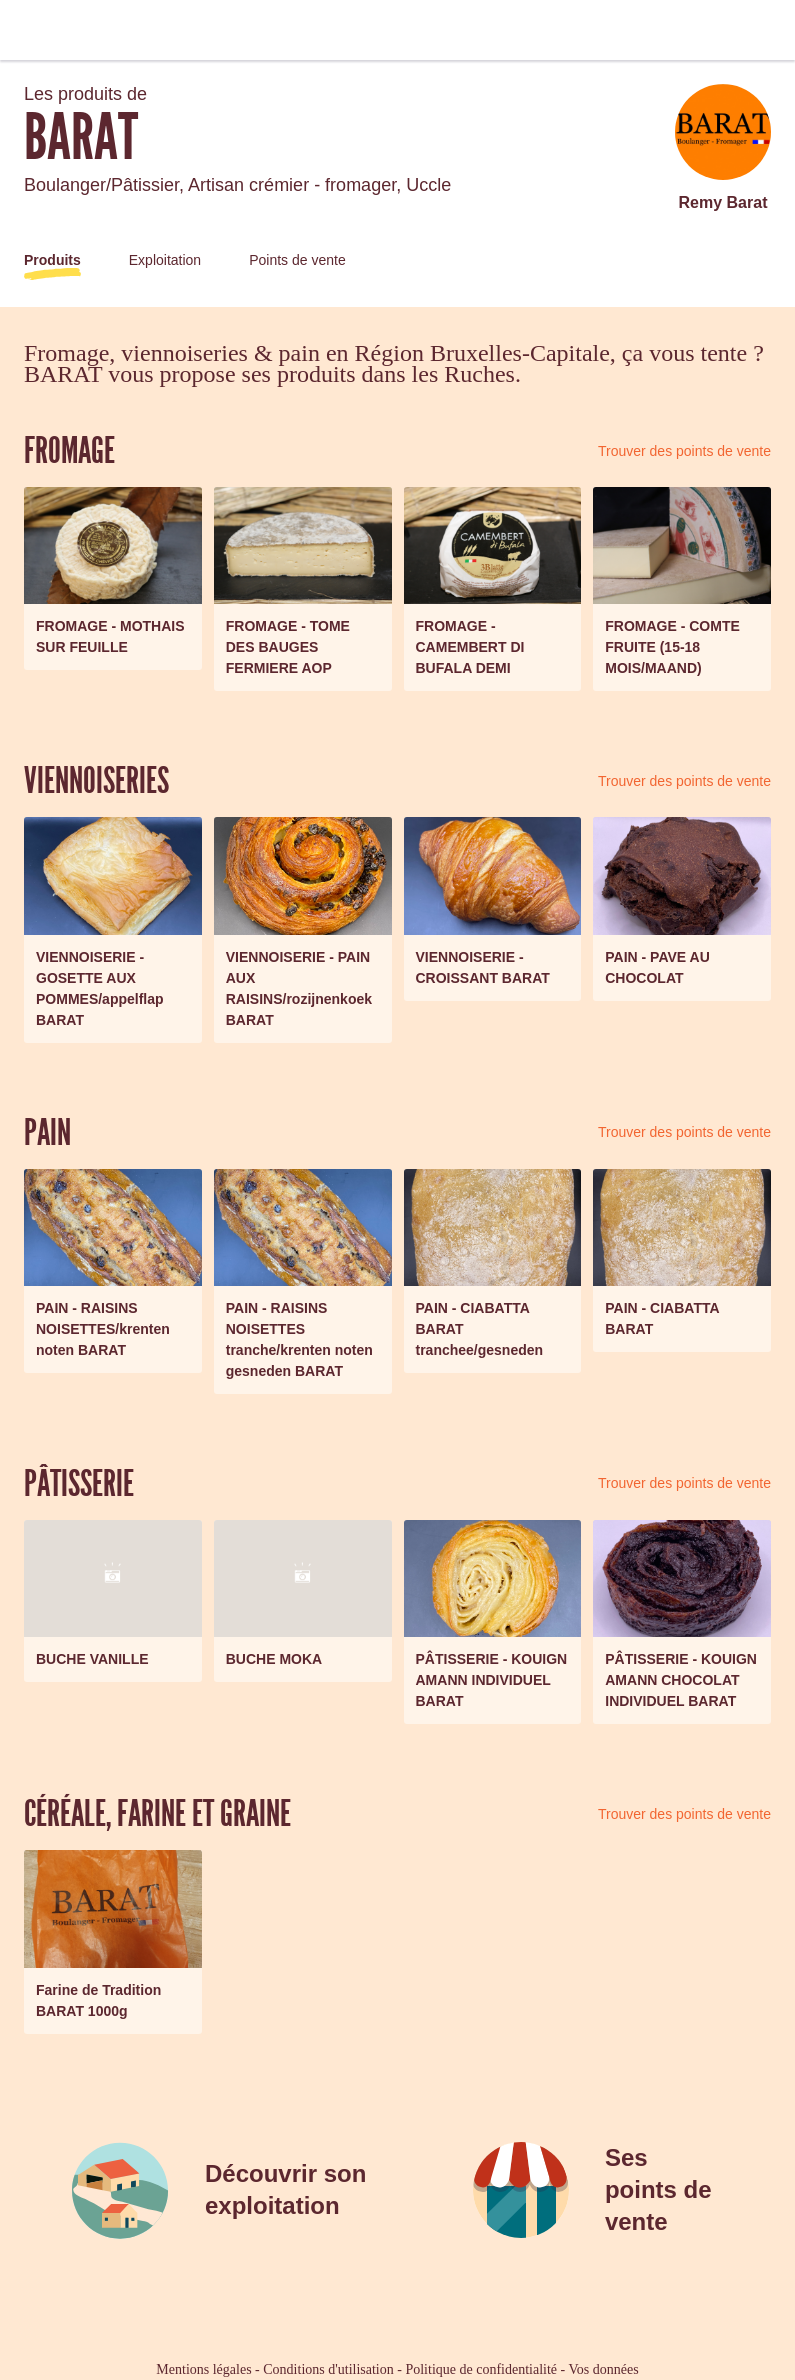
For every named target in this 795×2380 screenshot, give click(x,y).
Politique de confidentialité (481, 2369)
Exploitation (165, 260)
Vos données (604, 2369)
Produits (52, 260)
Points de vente (297, 260)
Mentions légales (203, 2369)
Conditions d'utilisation (328, 2369)
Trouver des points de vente (684, 451)
